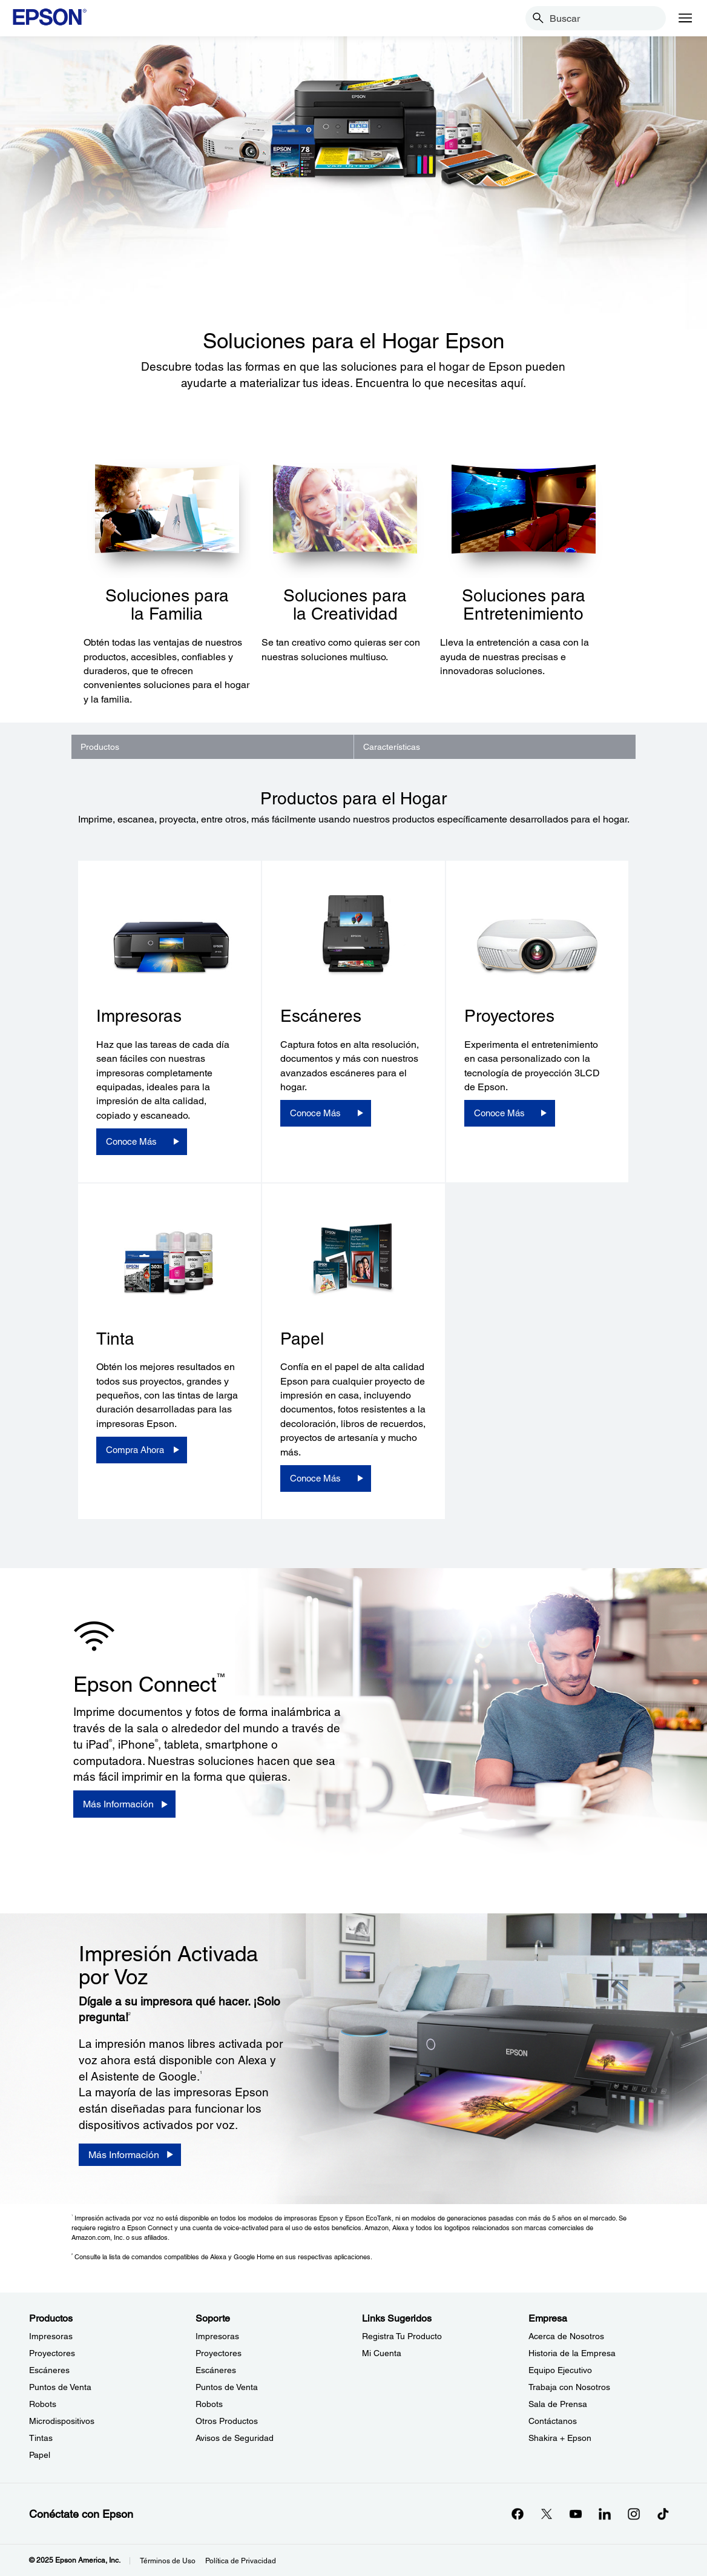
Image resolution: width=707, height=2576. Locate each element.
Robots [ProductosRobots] (42, 2404)
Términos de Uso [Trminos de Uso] (168, 2561)
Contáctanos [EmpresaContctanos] (552, 2421)
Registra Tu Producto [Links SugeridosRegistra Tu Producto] (402, 2336)
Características (391, 747)
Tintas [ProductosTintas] (41, 2438)
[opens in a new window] (663, 2514)
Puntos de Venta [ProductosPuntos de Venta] (60, 2387)
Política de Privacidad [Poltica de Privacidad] (240, 2561)
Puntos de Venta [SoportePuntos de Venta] (227, 2387)
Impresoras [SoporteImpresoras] (217, 2336)
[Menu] (685, 18)
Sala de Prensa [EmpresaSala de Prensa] (557, 2404)
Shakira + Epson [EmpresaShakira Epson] (559, 2438)
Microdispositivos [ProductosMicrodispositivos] (61, 2421)
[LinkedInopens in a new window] (605, 2514)
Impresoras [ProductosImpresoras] (51, 2336)
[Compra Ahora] (141, 1450)
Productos (100, 747)
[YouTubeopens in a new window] (576, 2514)
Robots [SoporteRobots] (209, 2404)
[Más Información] (124, 1804)
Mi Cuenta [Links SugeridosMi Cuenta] (381, 2353)
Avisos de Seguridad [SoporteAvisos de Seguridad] (235, 2438)
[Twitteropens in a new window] (546, 2514)
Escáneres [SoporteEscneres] (216, 2370)
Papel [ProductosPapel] (39, 2455)
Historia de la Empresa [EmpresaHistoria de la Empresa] (572, 2353)
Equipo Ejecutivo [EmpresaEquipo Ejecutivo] (560, 2370)
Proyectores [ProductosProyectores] (52, 2353)
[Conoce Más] (141, 1141)
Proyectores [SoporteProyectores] (219, 2353)
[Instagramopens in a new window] (634, 2514)
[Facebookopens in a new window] (517, 2514)
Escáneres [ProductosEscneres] (49, 2370)
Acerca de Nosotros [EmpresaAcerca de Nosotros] (566, 2336)
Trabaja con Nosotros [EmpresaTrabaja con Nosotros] (569, 2387)
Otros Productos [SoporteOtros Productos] (227, 2421)
